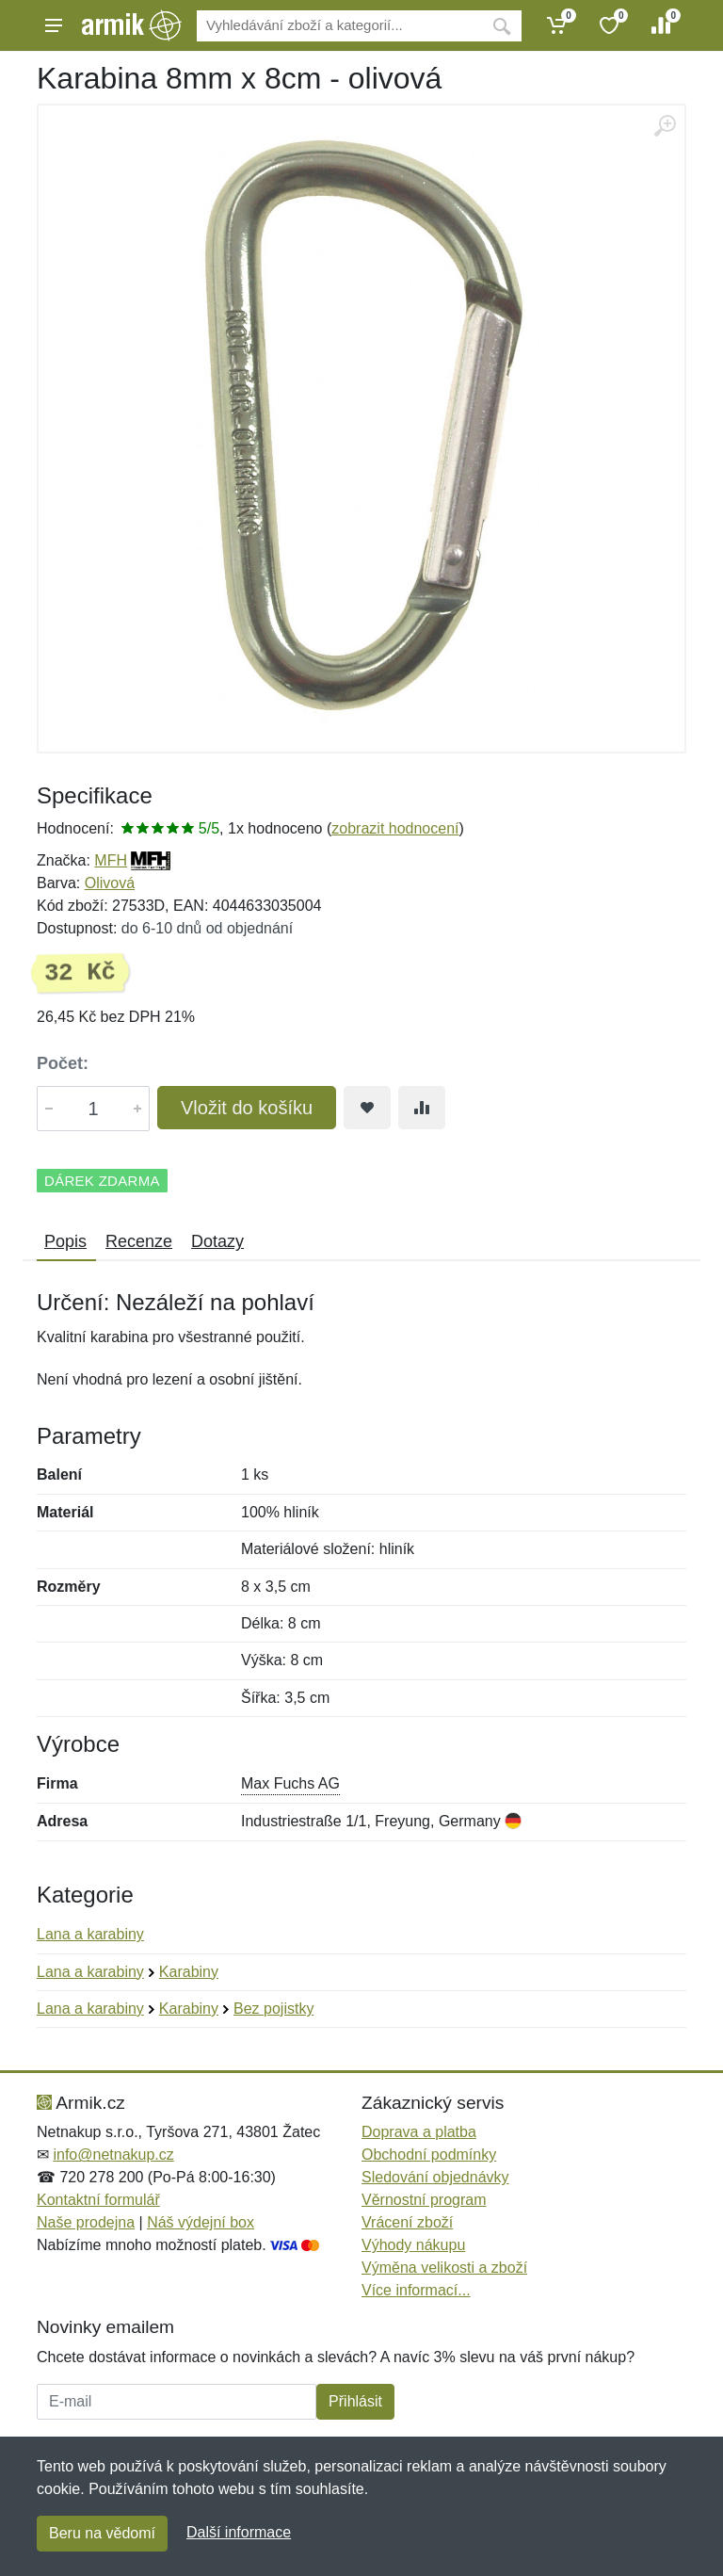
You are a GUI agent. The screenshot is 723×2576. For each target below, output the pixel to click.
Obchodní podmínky (429, 2155)
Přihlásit (355, 2401)
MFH (110, 860)
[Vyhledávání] (339, 25)
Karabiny (188, 1972)
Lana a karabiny (90, 1934)
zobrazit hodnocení (394, 828)
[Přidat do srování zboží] (421, 1107)
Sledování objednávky (435, 2177)
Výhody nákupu (413, 2245)
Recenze (138, 1241)
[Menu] (54, 25)
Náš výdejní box (200, 2222)
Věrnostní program (424, 2200)
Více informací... (416, 2290)
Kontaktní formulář (98, 2200)
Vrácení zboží (407, 2222)
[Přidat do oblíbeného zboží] (367, 1107)
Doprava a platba (419, 2132)
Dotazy (217, 1241)
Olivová (110, 883)
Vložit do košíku (247, 1107)
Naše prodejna (86, 2222)
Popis (65, 1241)
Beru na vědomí (102, 2533)
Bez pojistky (273, 2009)
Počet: (62, 1063)
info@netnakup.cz (113, 2155)
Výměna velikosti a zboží (444, 2268)
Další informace (238, 2532)
